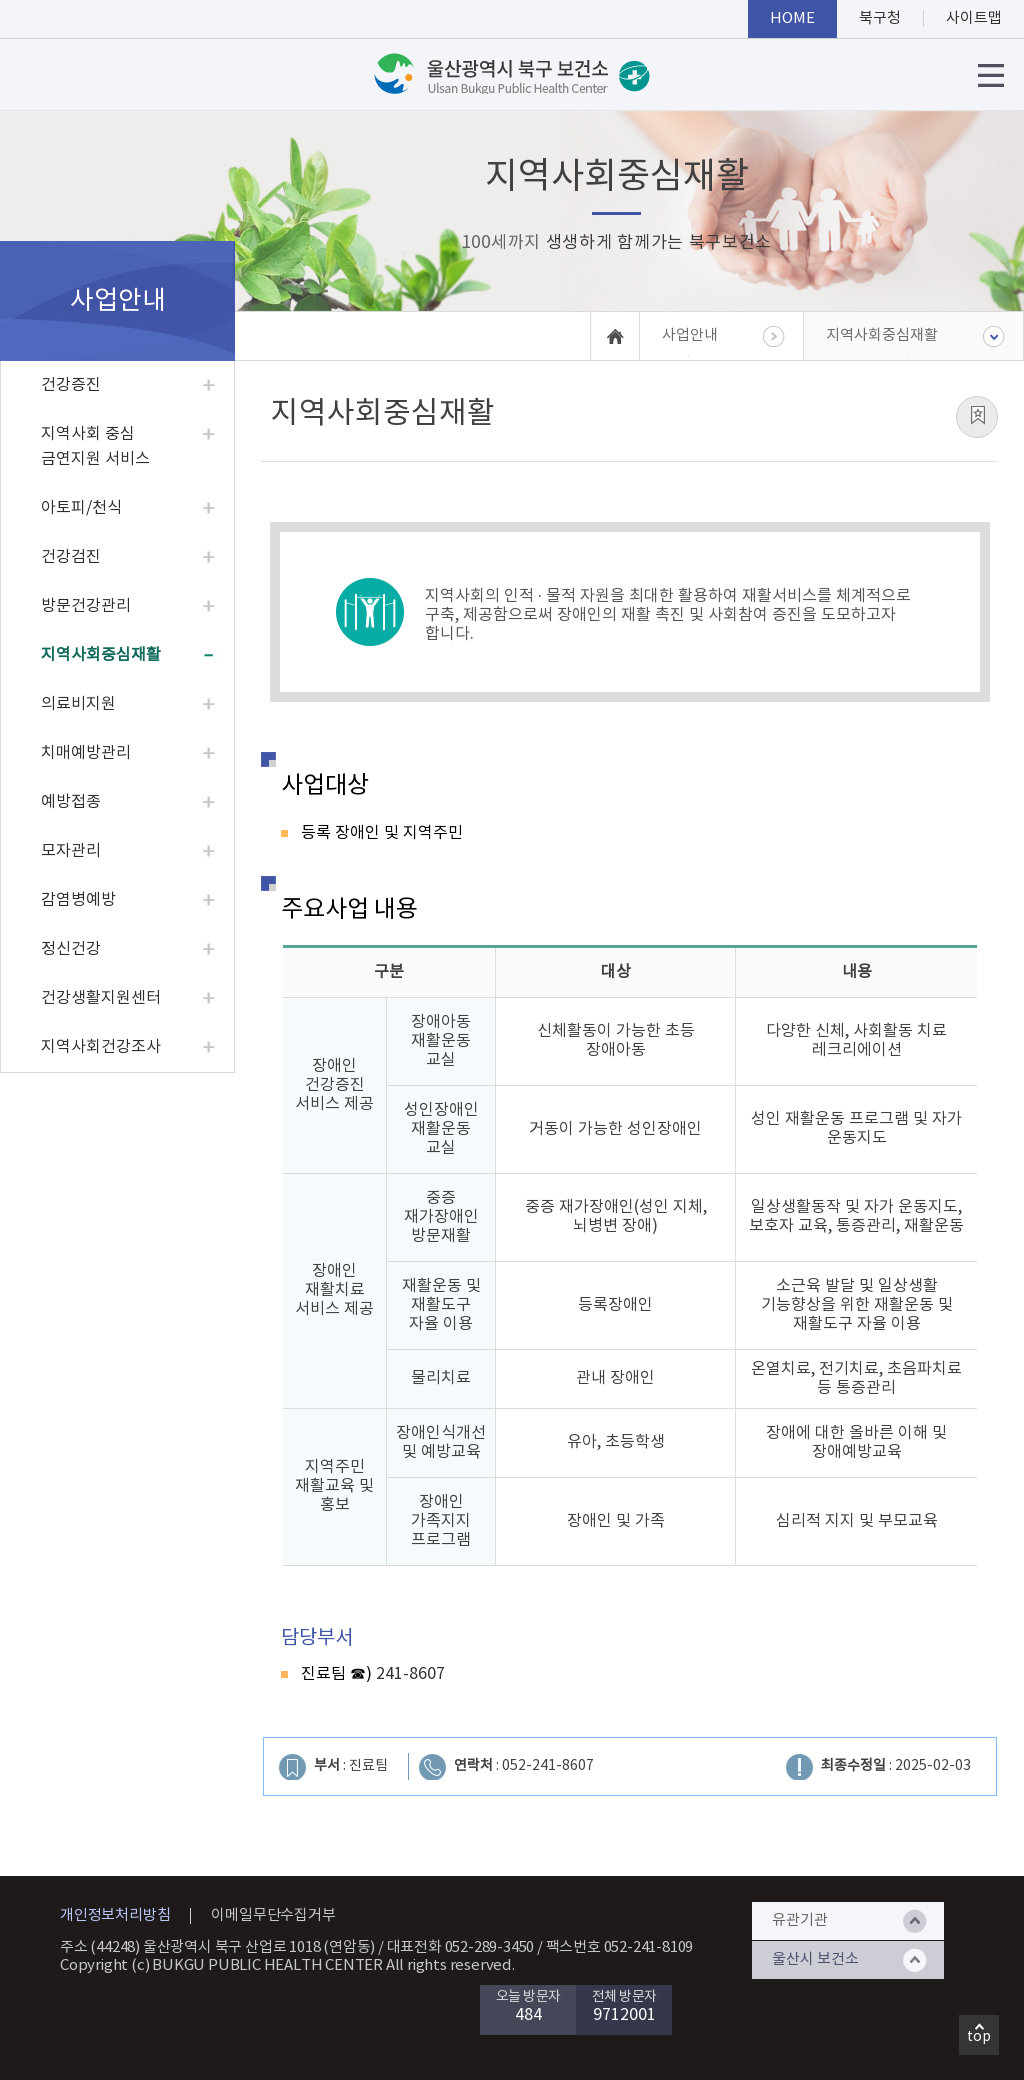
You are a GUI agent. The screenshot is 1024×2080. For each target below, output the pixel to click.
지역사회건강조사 (101, 1047)
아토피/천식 (81, 508)
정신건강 (71, 949)
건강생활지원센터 (101, 998)
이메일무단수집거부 (273, 1915)
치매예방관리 (86, 753)
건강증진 (71, 385)
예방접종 (71, 802)
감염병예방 (78, 900)
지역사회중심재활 (101, 655)
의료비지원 (78, 704)
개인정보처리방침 (115, 1915)
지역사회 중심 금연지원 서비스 (95, 446)
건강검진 (71, 557)
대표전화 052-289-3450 (461, 1947)
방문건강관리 (86, 606)
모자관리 (71, 851)
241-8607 (408, 1674)
